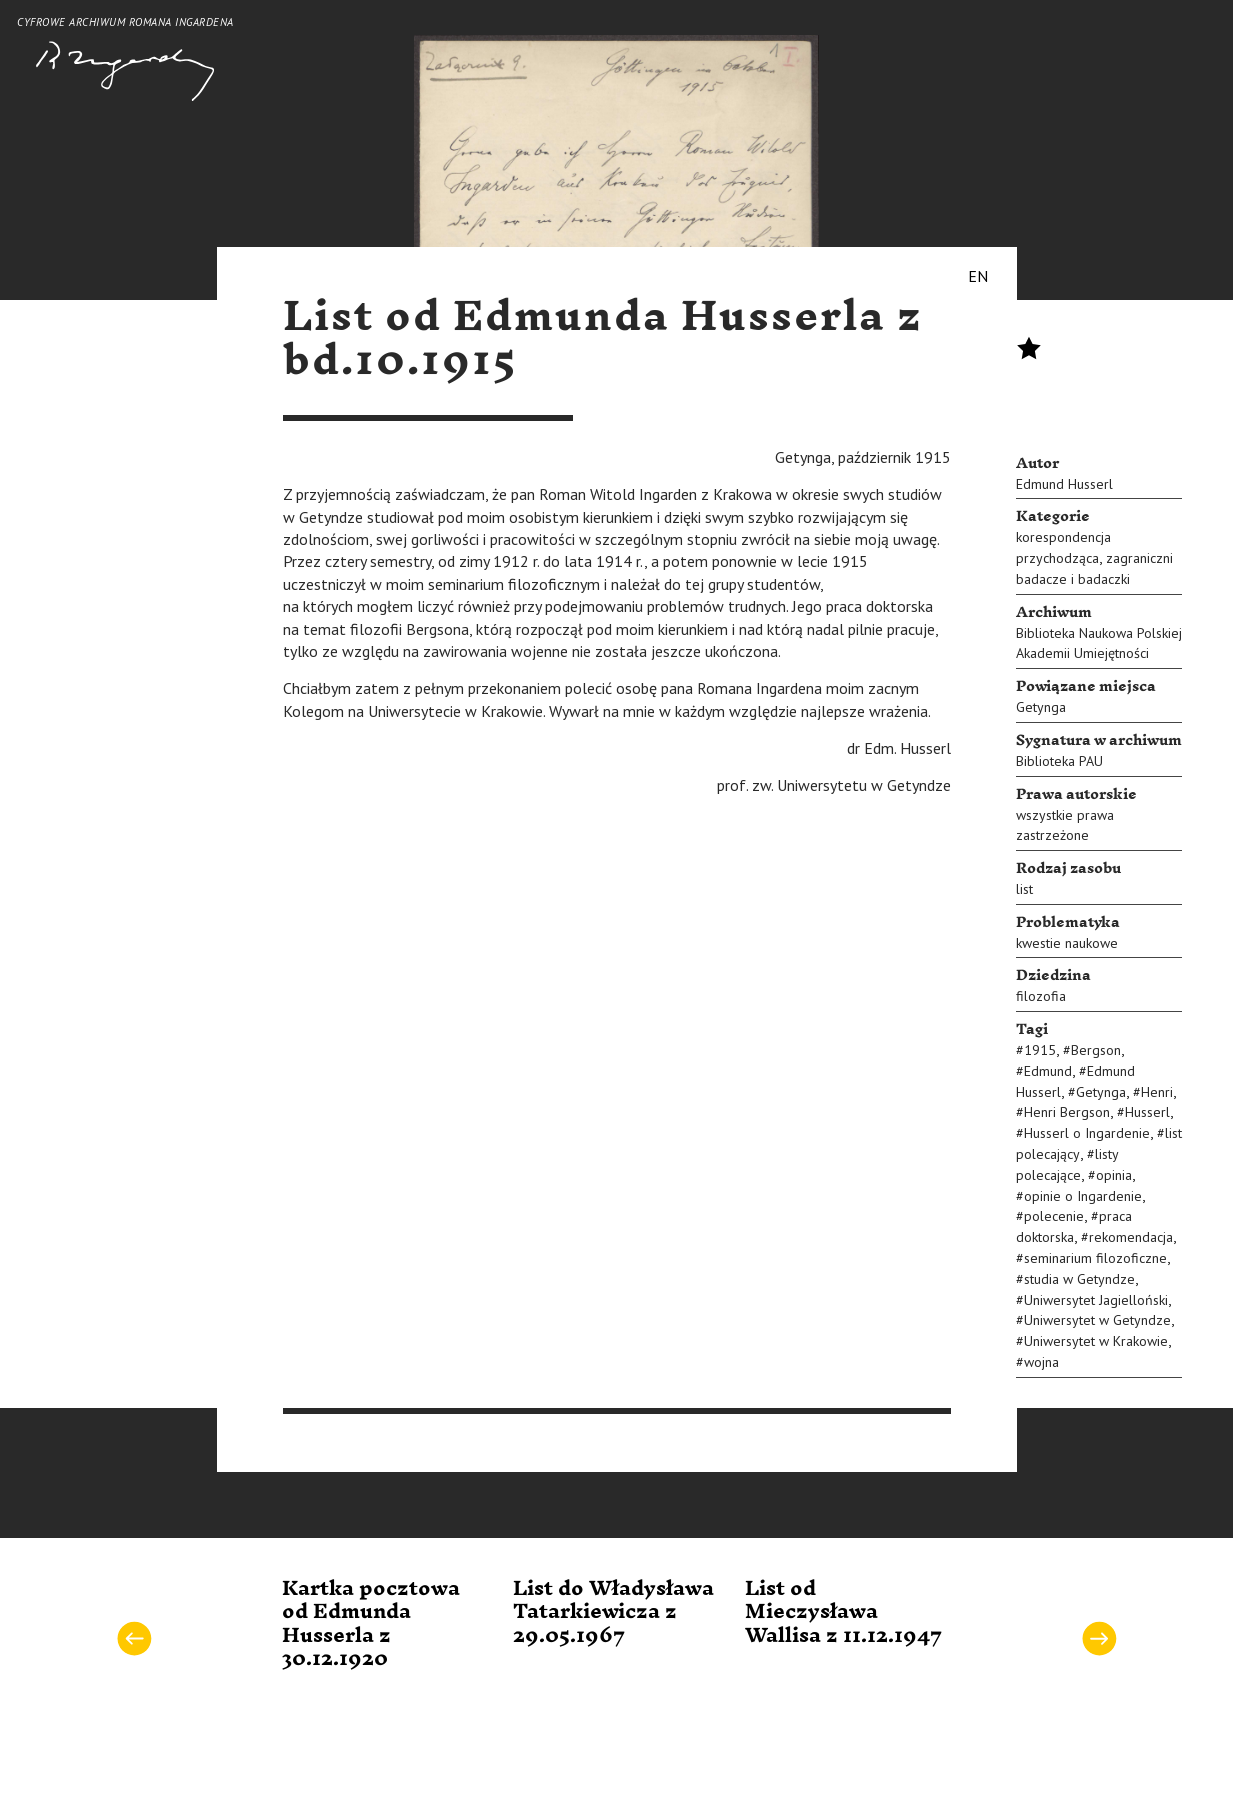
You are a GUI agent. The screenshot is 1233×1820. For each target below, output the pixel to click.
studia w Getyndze (1079, 1279)
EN (978, 276)
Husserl (1147, 1112)
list (1024, 889)
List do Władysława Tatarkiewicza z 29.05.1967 (613, 1612)
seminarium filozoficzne (1095, 1258)
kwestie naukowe (1067, 943)
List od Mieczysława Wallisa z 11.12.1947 (843, 1612)
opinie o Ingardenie (1083, 1196)
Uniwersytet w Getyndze (1097, 1320)
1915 (1040, 1050)
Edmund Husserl (1064, 484)
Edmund (1048, 1071)
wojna (1041, 1362)
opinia (1114, 1175)
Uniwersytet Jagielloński (1096, 1300)
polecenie (1054, 1216)
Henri (1157, 1092)
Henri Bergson (1067, 1112)
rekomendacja (1131, 1237)
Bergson (1096, 1050)
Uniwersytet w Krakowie (1096, 1341)
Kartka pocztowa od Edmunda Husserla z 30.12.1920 (371, 1624)
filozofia (1041, 996)
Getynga (1041, 707)
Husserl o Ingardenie (1087, 1133)
